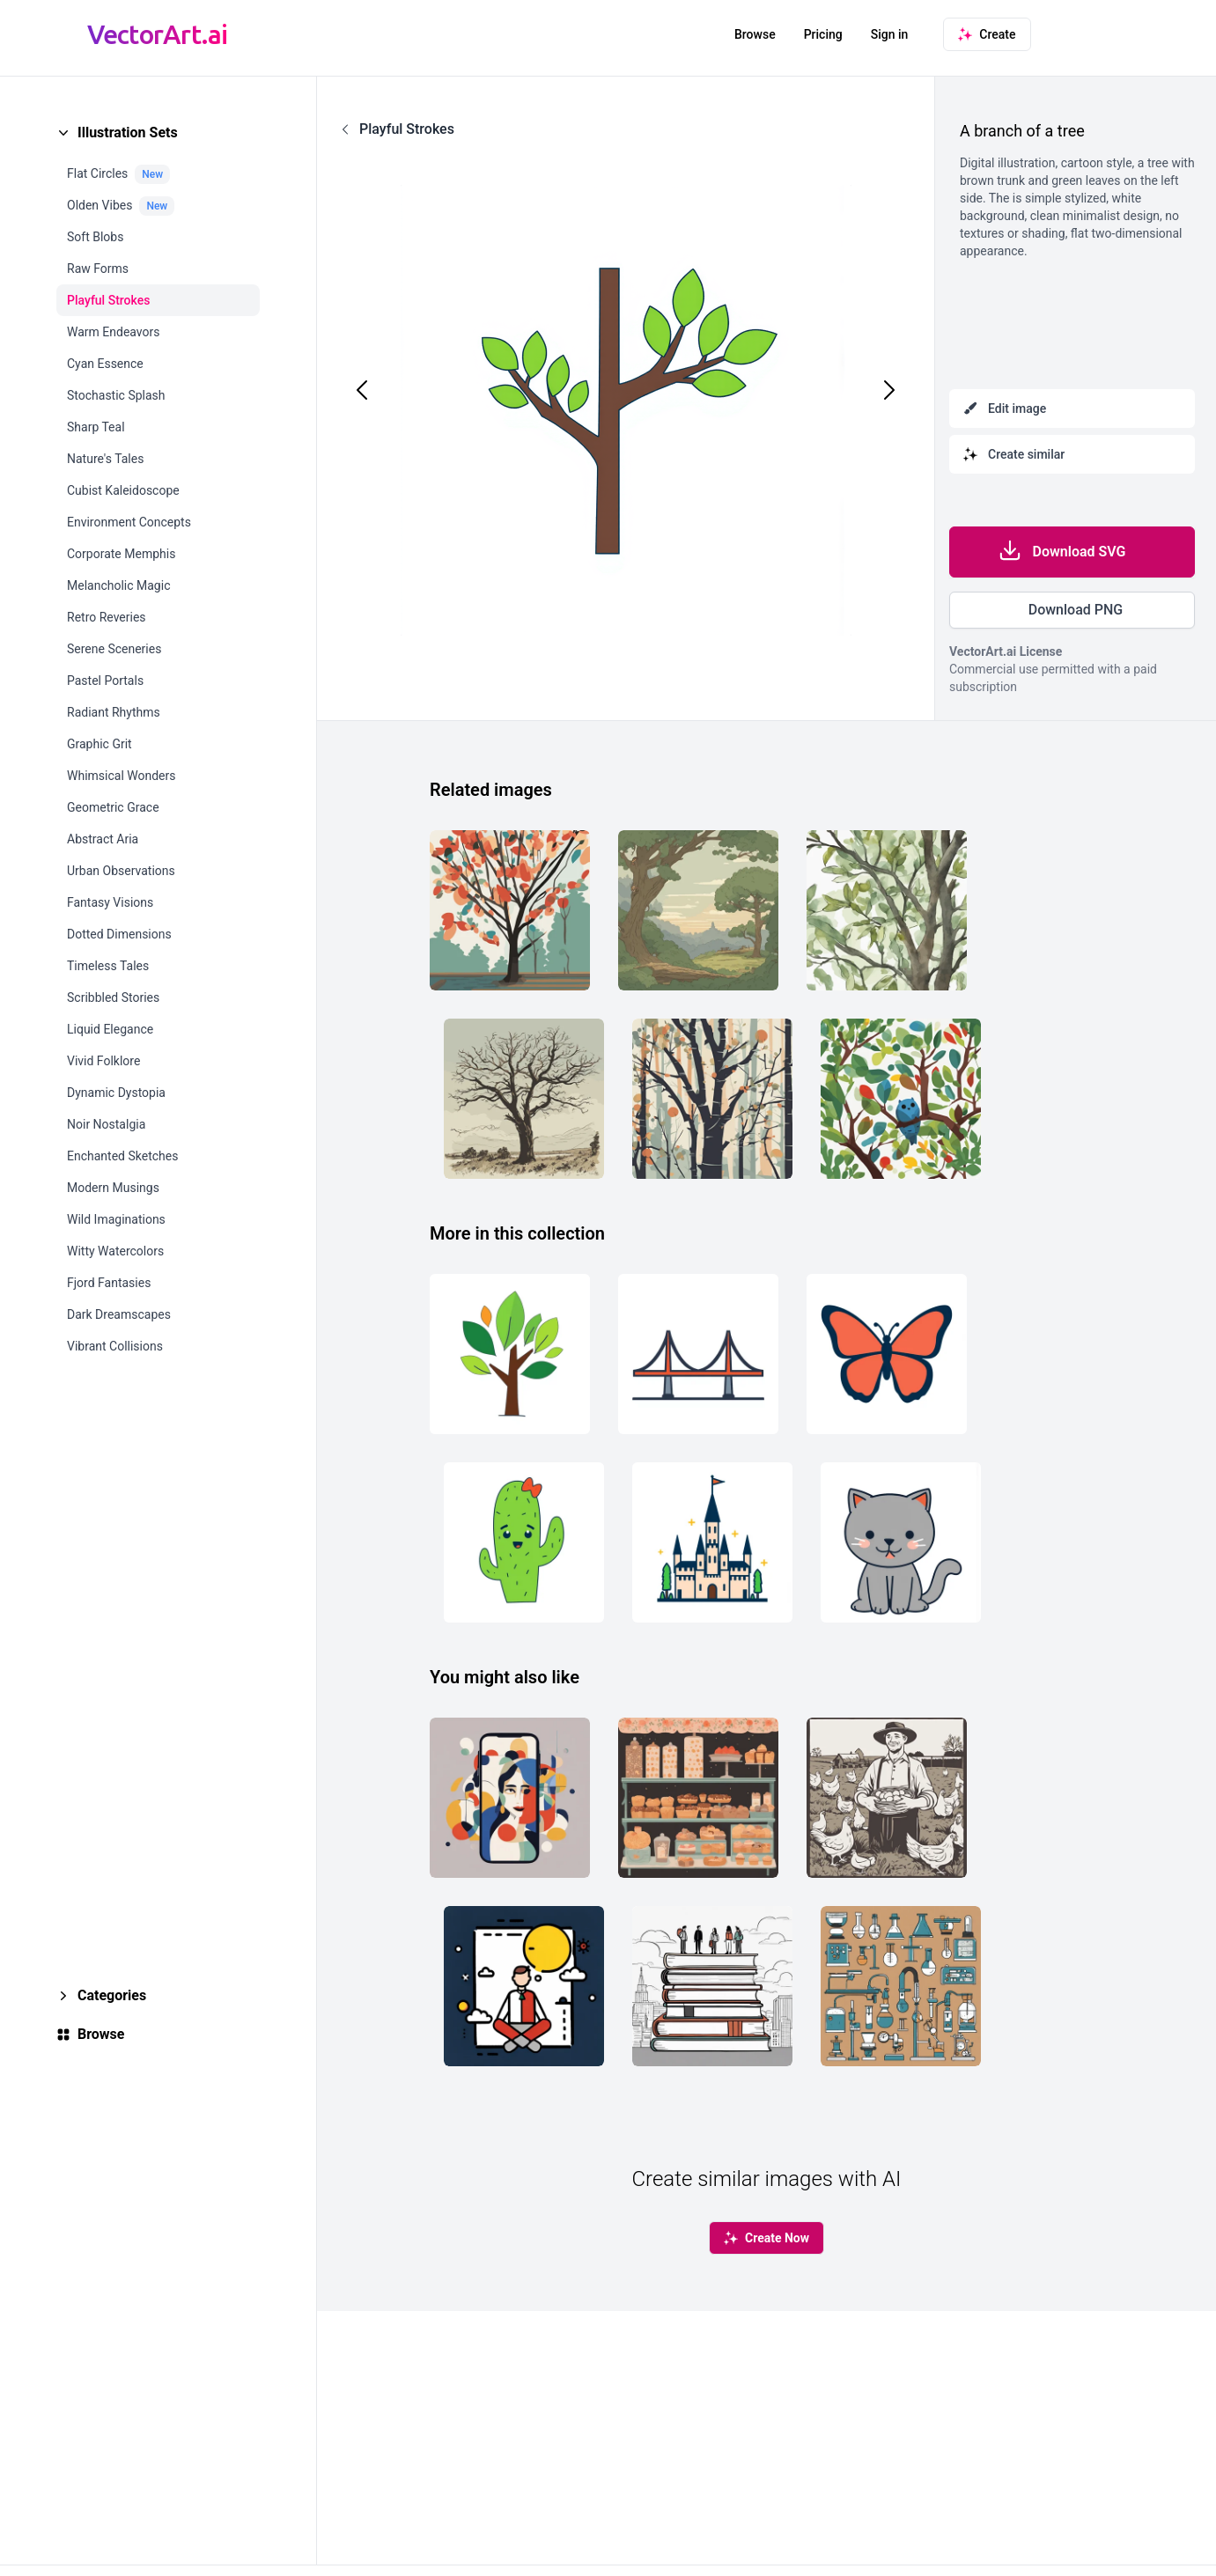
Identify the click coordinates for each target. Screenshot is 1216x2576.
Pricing (823, 34)
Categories (111, 1995)
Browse (755, 34)
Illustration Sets (127, 132)
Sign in (890, 34)
